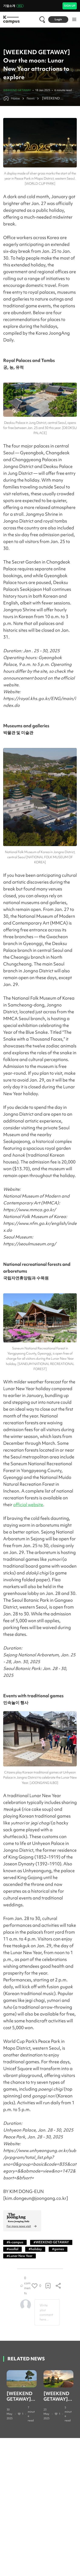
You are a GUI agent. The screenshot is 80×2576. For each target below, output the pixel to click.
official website (28, 1504)
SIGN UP (69, 5)
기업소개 (13, 6)
